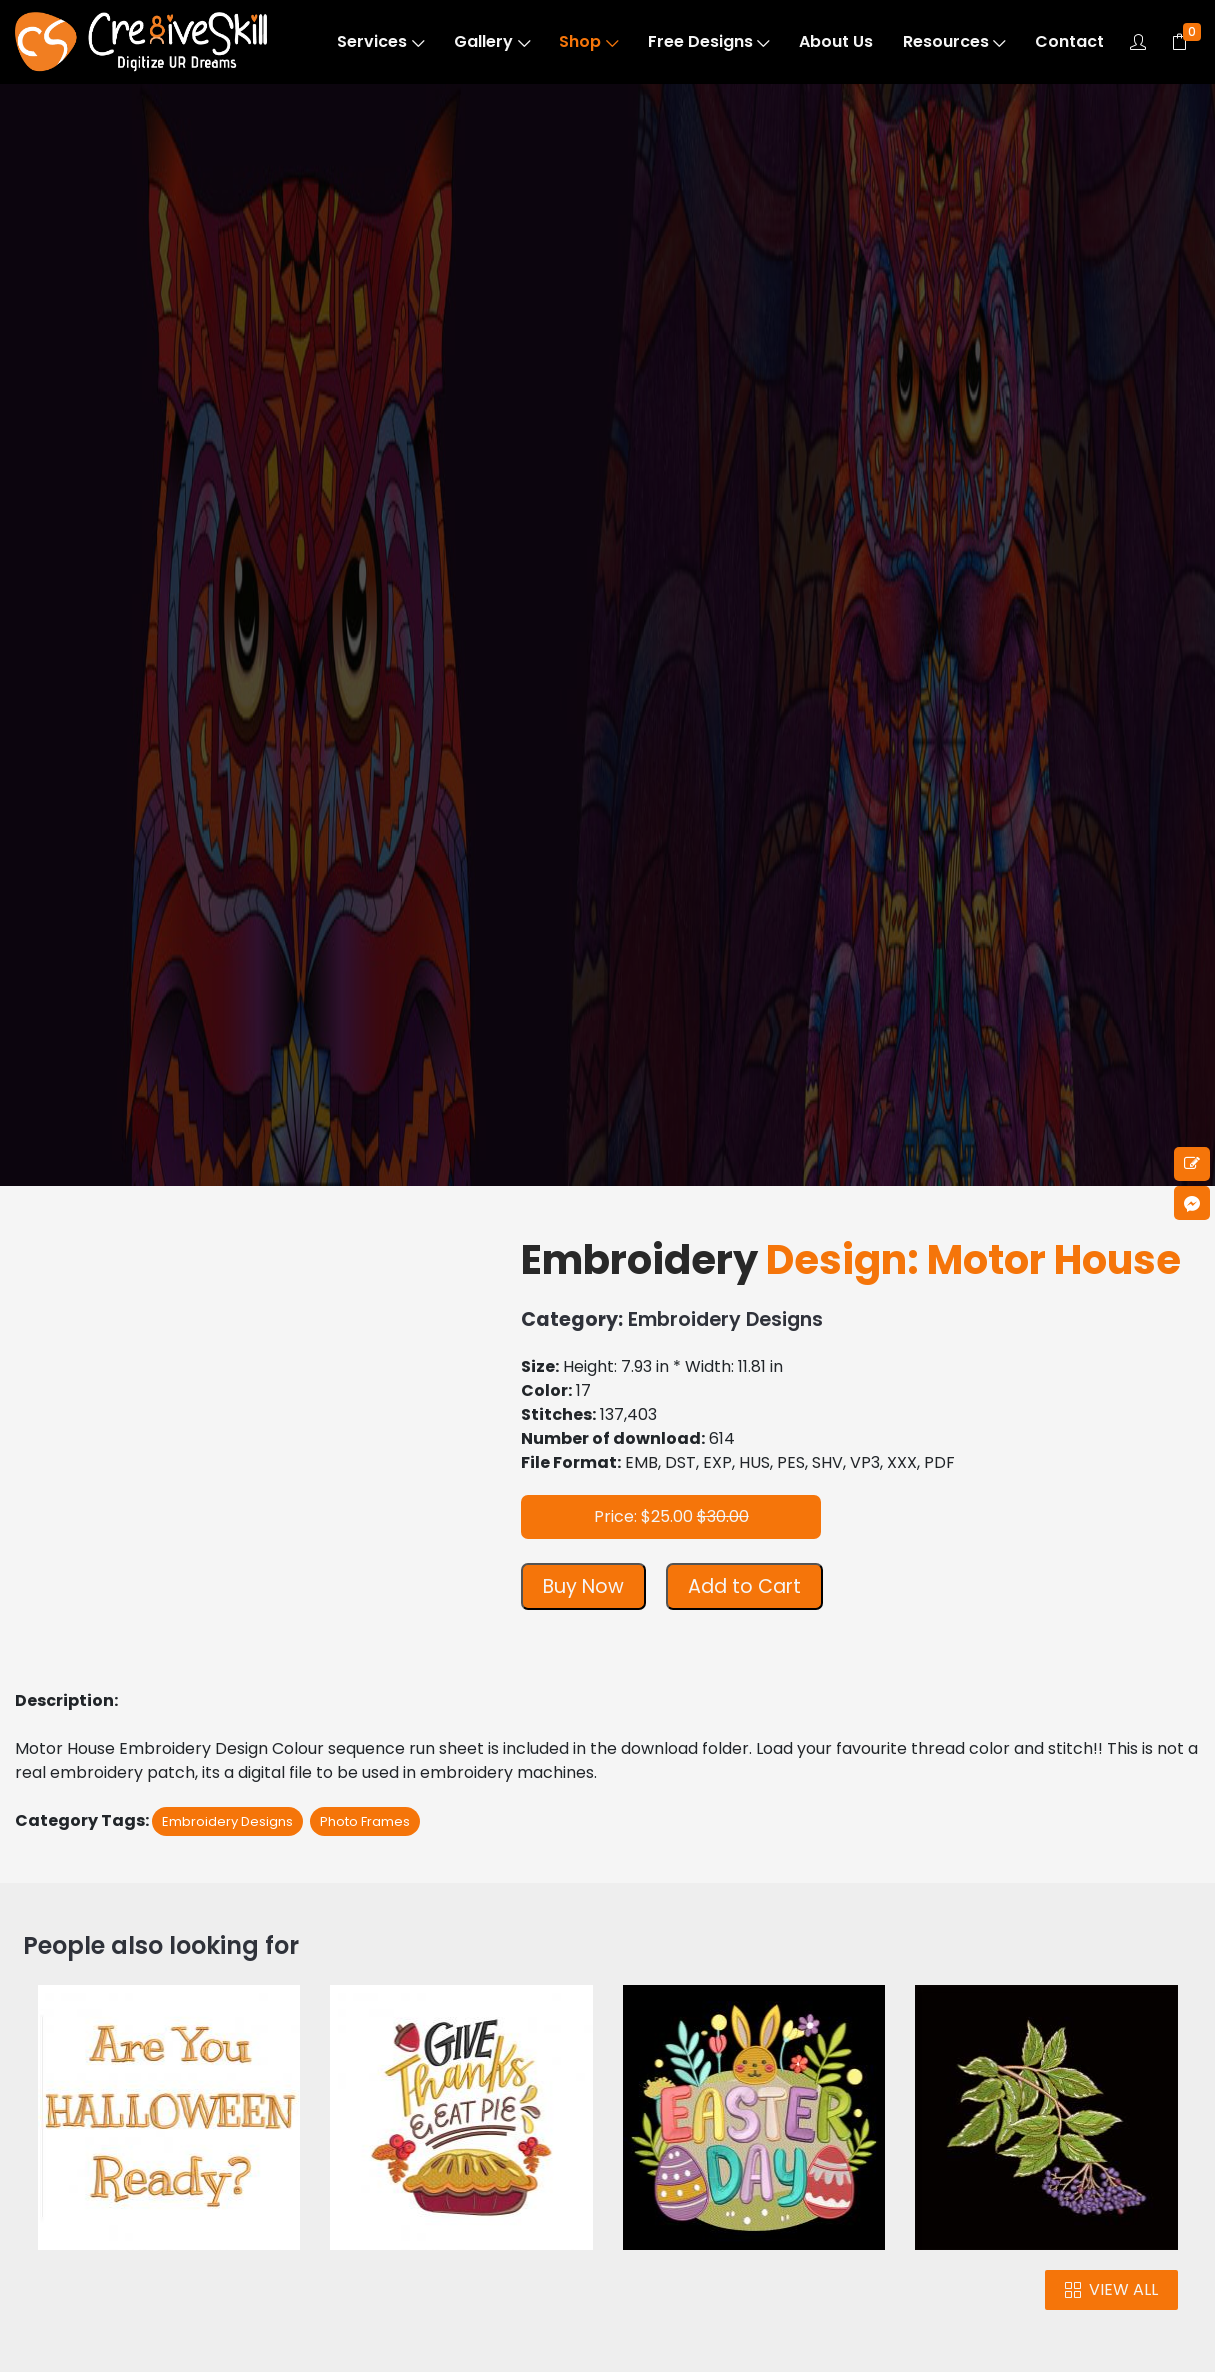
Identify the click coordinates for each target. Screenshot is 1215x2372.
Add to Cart (744, 1586)
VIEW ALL (1111, 2289)
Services (380, 41)
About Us (836, 41)
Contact (1069, 41)
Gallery (492, 41)
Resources (954, 41)
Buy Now (583, 1586)
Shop (588, 41)
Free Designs (709, 41)
